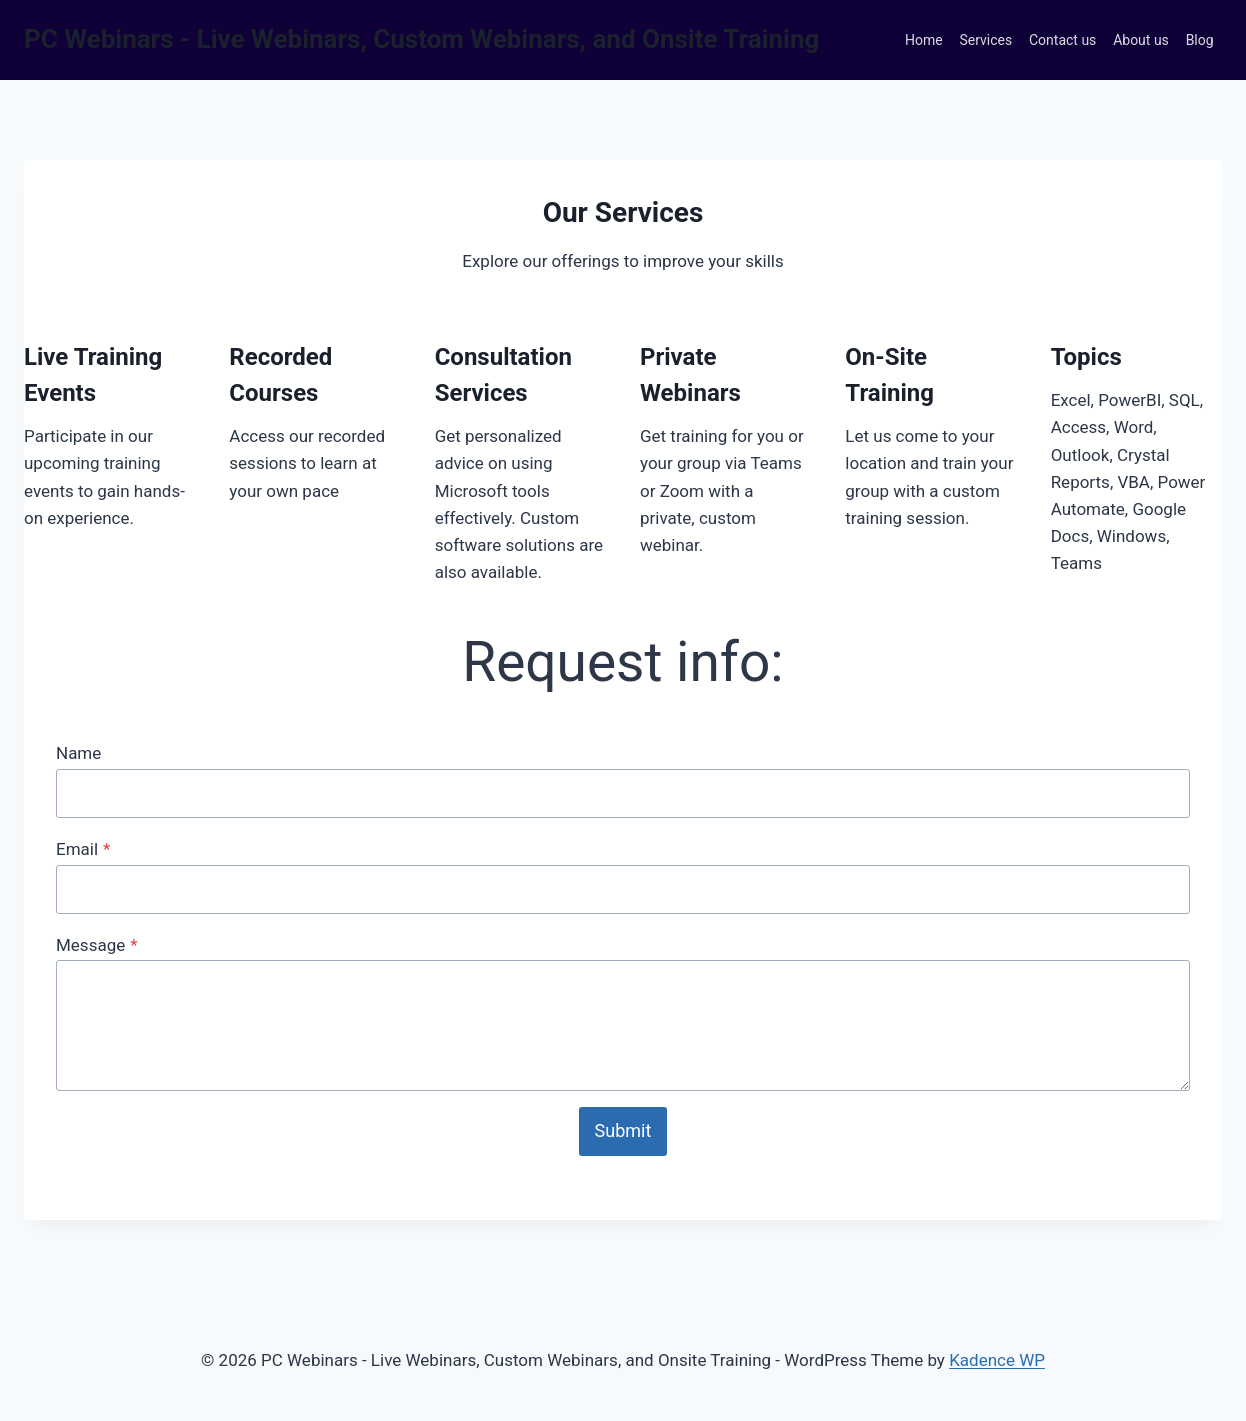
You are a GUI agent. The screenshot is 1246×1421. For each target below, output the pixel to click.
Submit (623, 1130)
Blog (1200, 40)
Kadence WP (997, 1360)
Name (78, 753)
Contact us (1062, 40)
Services (985, 40)
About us (1141, 40)
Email (83, 849)
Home (924, 40)
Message (97, 945)
